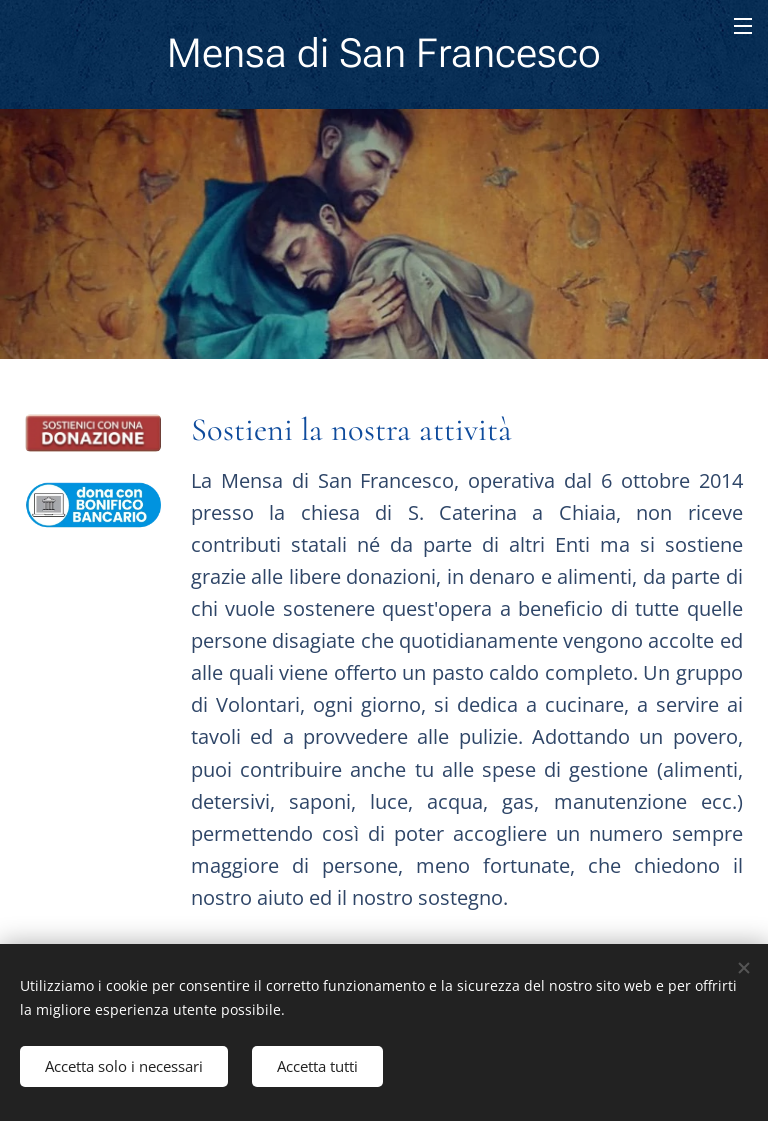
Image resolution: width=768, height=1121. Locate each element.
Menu (743, 26)
